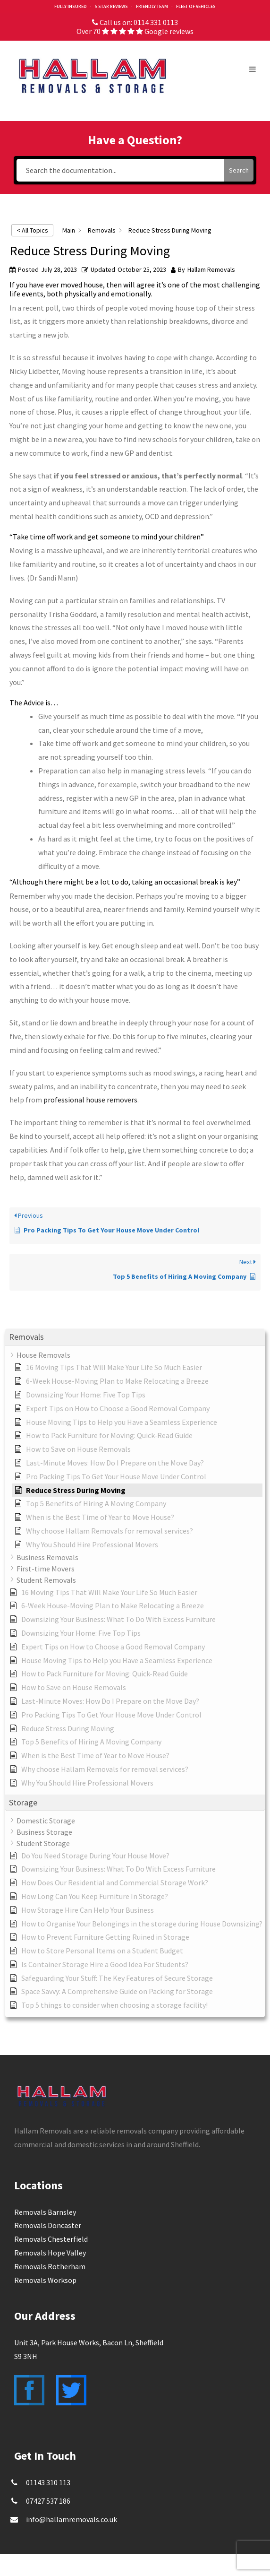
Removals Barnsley (45, 2212)
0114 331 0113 (156, 22)
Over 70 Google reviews (135, 31)
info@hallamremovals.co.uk (71, 2519)
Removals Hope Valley (50, 2252)
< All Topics (32, 230)
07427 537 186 (48, 2501)
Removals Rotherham (49, 2266)
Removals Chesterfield (51, 2239)
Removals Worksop (45, 2280)
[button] (135, 1337)
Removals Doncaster (47, 2225)
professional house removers (90, 1099)
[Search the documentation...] (121, 170)
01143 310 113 (48, 2482)
